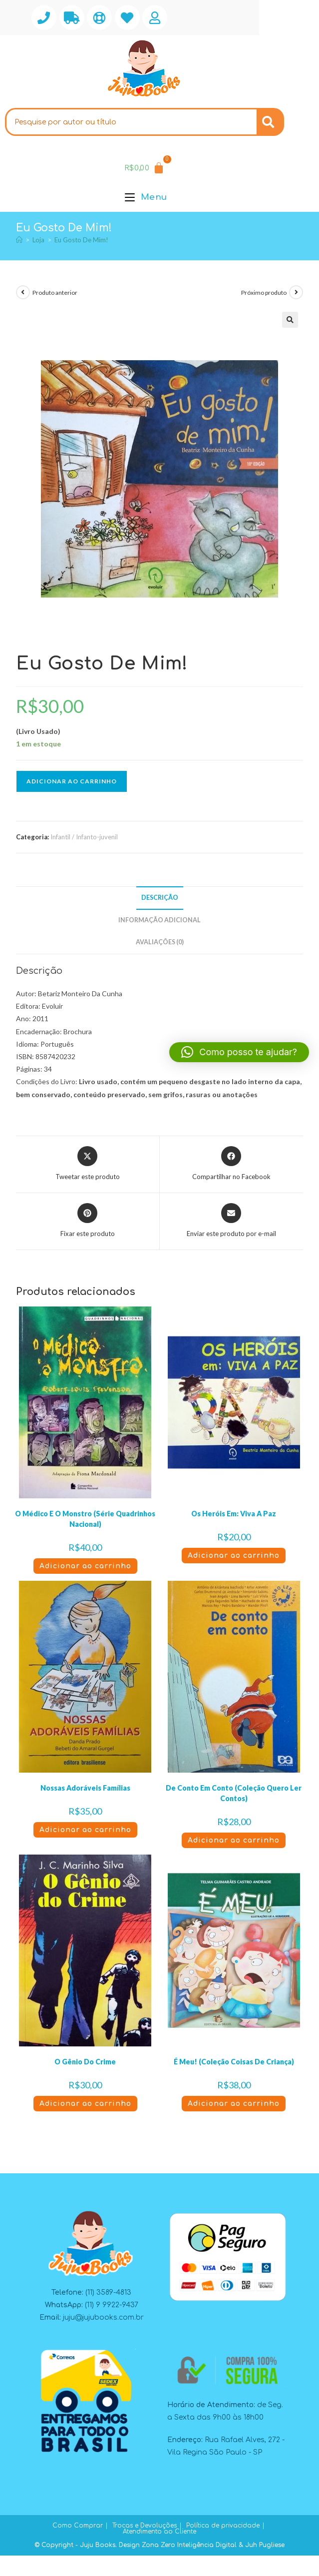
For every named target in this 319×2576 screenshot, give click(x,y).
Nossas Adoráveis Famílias (85, 1788)
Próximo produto (264, 292)
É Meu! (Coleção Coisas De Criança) (234, 2061)
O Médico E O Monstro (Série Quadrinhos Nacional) (85, 1518)
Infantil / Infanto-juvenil (84, 837)
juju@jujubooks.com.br (103, 2317)
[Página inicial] (19, 240)
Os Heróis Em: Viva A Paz (233, 1513)
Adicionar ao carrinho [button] (85, 1566)
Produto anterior (54, 292)
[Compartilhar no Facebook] (231, 1164)
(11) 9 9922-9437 (111, 2305)
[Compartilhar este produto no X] (87, 1164)
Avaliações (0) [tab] (160, 942)
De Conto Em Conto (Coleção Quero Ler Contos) (234, 1793)
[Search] (270, 122)
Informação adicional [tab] (159, 920)
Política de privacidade (223, 2525)
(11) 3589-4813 (108, 2292)
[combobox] (131, 122)
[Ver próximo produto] (296, 292)
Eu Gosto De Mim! (81, 240)
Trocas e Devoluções (144, 2525)
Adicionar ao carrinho (71, 781)
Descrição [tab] (159, 897)
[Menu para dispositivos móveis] (146, 197)
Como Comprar (77, 2525)
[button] (290, 320)
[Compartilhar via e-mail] (231, 1221)
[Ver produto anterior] (23, 292)
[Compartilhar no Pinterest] (87, 1221)
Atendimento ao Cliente (159, 2531)
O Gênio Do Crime (85, 2061)
